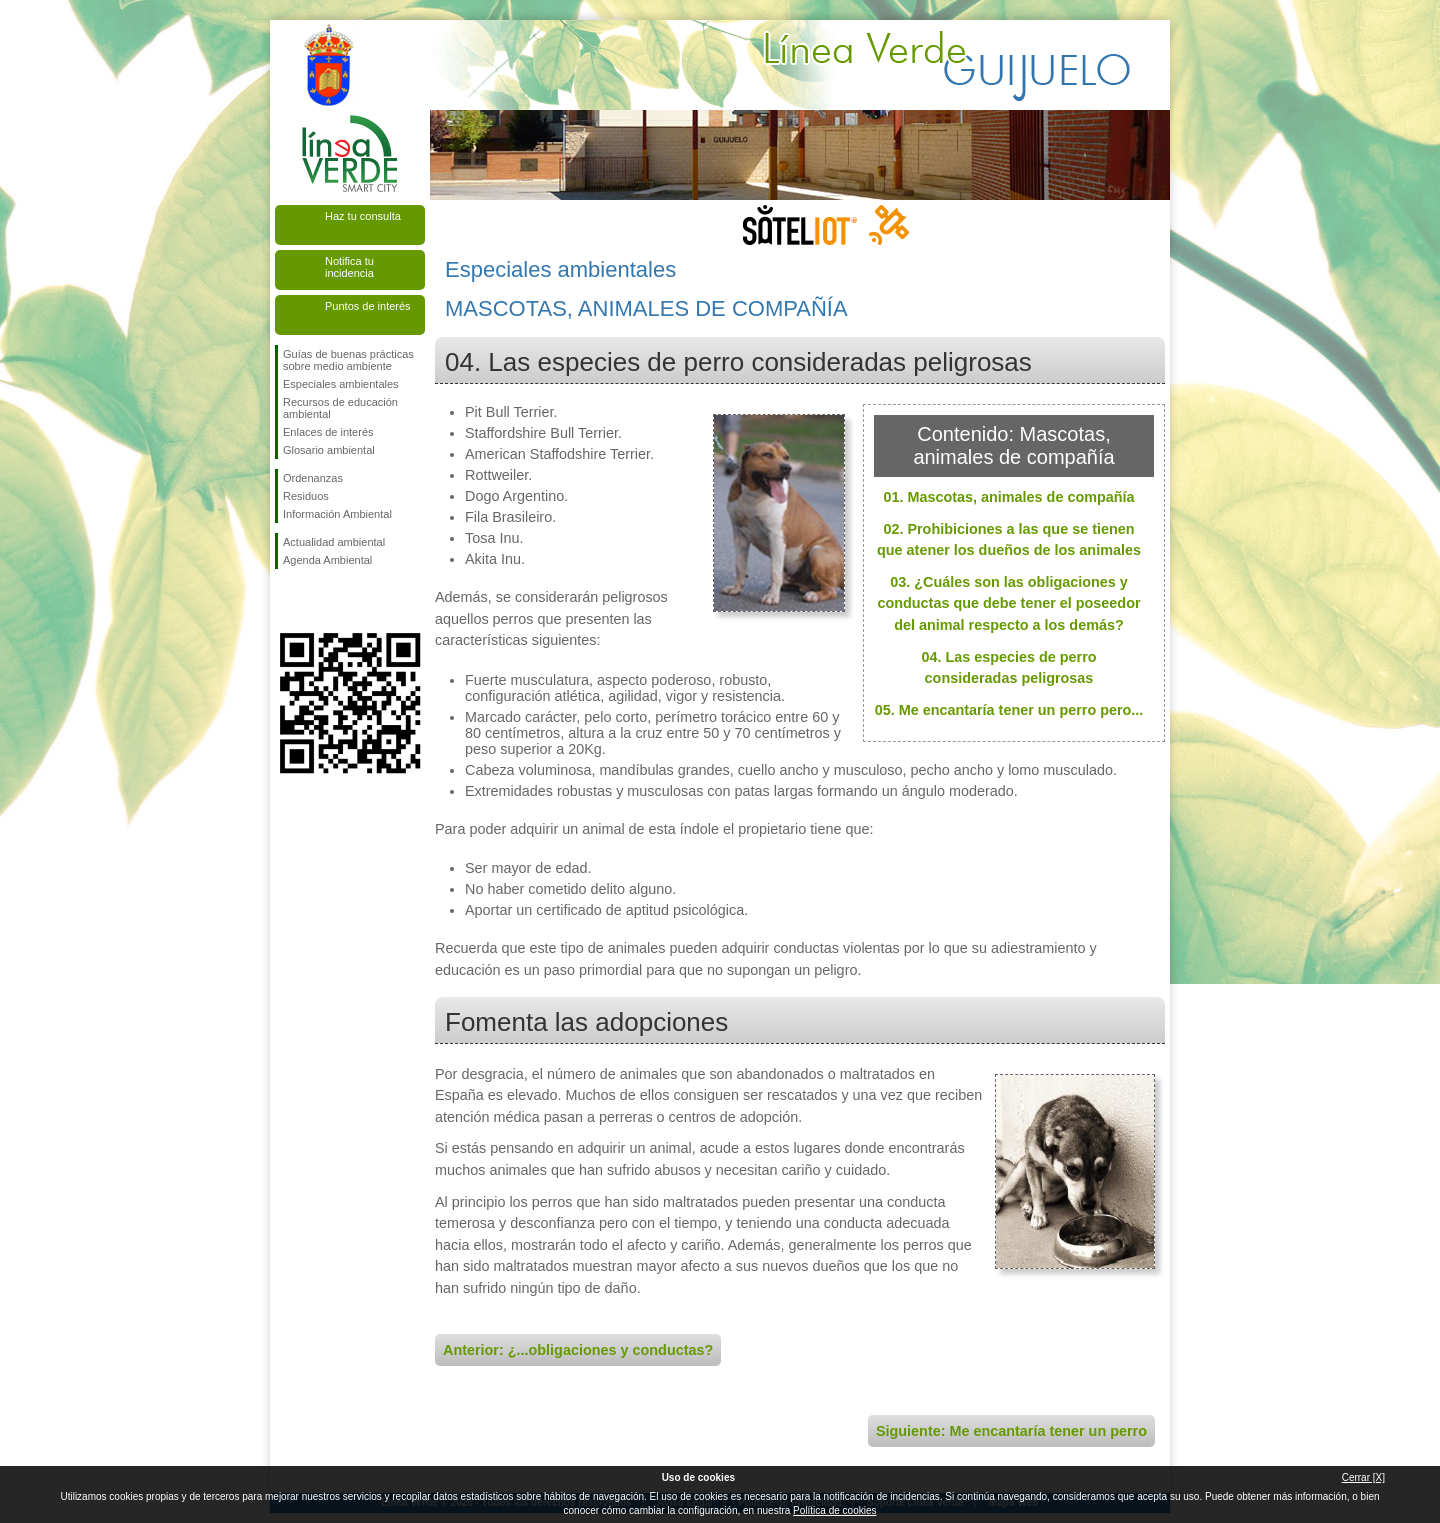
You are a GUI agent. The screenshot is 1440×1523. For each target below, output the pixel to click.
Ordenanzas (313, 478)
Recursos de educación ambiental (340, 408)
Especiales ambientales (341, 384)
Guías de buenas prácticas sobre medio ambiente (348, 360)
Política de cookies (834, 1510)
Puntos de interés (368, 306)
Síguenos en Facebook (287, 601)
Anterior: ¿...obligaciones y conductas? (578, 1350)
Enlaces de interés (328, 432)
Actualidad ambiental (334, 542)
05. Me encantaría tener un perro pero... (1009, 710)
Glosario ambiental (329, 450)
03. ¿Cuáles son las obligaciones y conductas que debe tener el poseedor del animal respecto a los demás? (1008, 603)
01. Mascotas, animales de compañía (1008, 497)
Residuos (306, 496)
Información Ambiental (337, 514)
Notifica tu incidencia (349, 267)
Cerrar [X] (1363, 1477)
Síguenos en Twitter (320, 601)
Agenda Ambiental (327, 560)
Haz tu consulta (363, 216)
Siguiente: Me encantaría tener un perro (1011, 1431)
